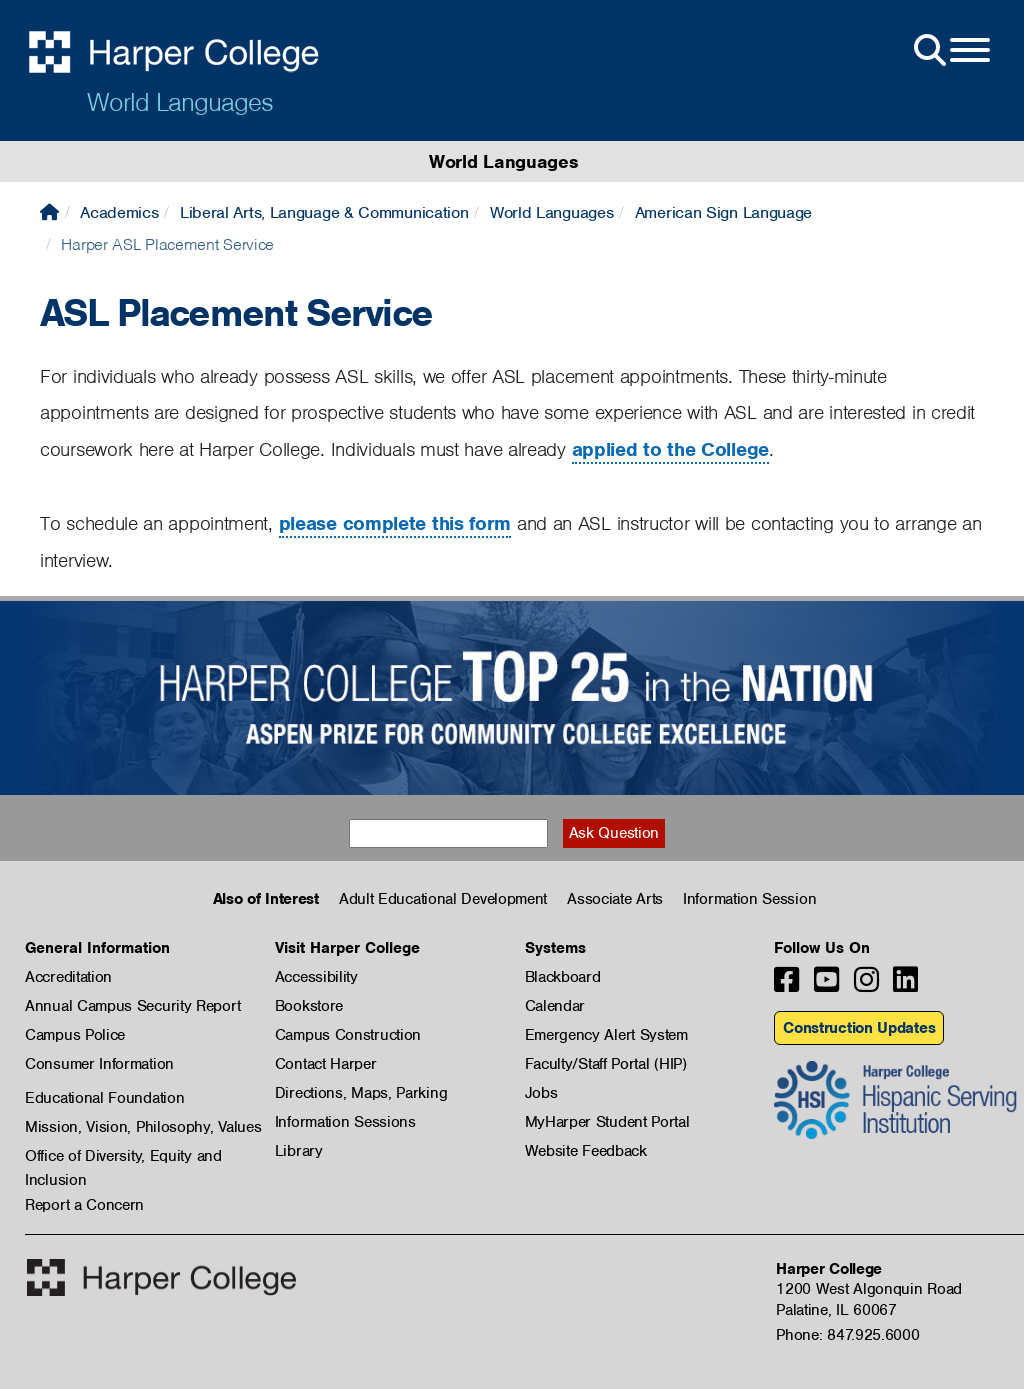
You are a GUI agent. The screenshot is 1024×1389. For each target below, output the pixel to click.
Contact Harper (326, 1064)
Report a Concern (84, 1205)
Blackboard (563, 977)
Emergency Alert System (606, 1035)
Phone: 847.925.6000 (847, 1335)
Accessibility (316, 977)
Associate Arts (615, 899)
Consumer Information (99, 1064)
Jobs (541, 1093)
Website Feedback (586, 1151)
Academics (119, 212)
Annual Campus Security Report (132, 1006)
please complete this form (395, 523)
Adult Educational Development (443, 899)
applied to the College (670, 449)
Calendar (555, 1006)
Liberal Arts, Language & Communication (324, 212)
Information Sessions (345, 1122)
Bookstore (309, 1006)
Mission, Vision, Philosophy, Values (143, 1127)
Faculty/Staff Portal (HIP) (606, 1064)
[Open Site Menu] (950, 51)
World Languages (180, 102)
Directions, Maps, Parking (361, 1093)
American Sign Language (723, 212)
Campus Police (75, 1035)
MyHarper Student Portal (607, 1122)
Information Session (749, 899)
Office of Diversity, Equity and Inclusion (123, 1157)
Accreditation (68, 977)
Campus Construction (348, 1035)
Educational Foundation (104, 1098)
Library (299, 1151)
